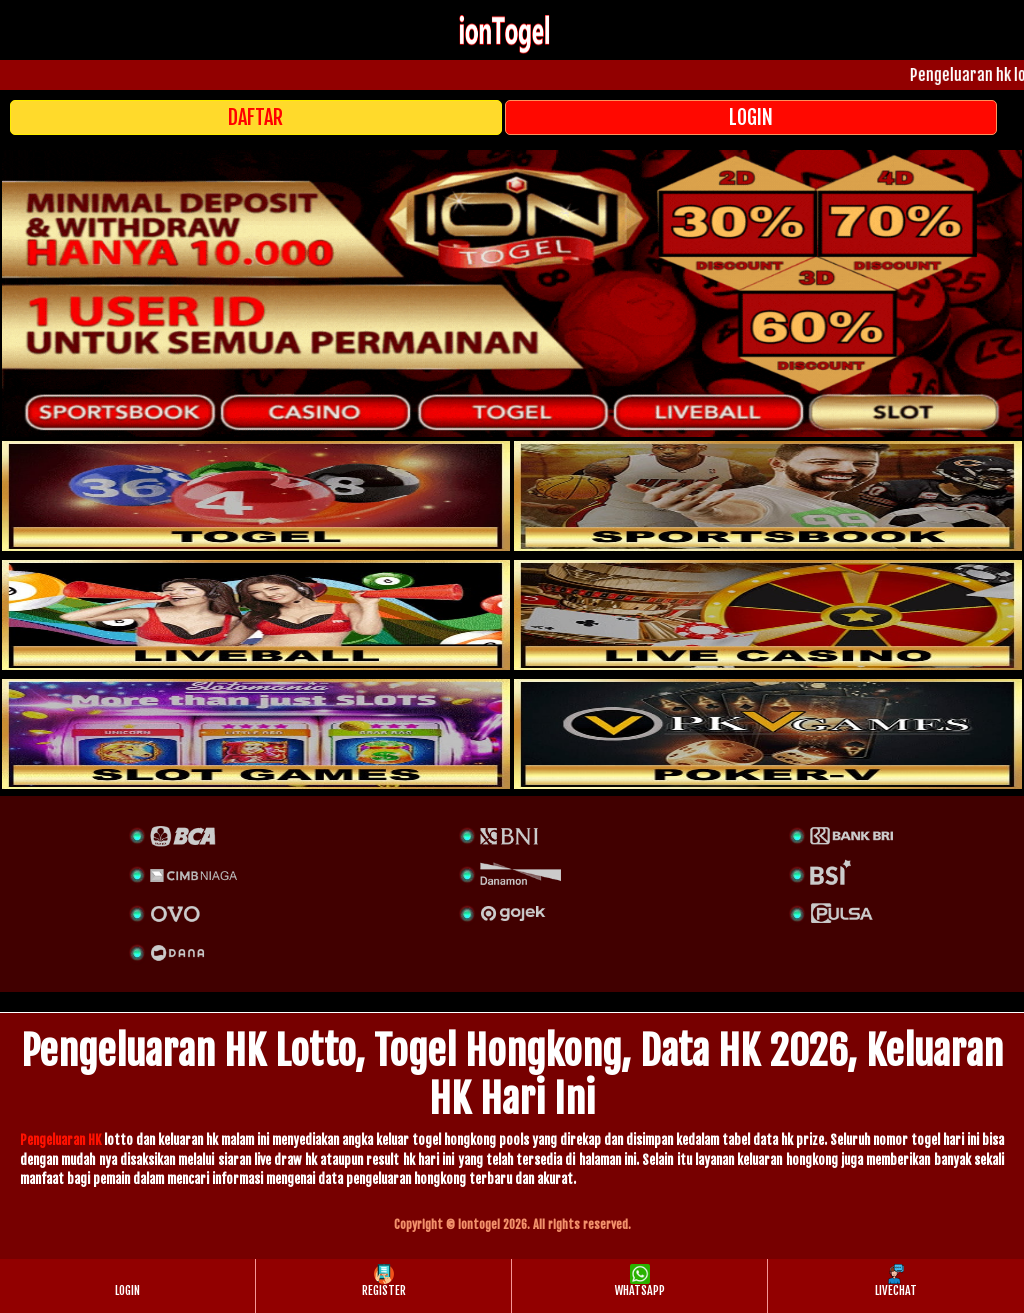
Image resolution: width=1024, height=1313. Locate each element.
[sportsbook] (256, 615)
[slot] (768, 496)
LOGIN (751, 117)
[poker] (256, 734)
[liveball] (768, 734)
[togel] (256, 496)
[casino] (768, 615)
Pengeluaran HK (60, 1140)
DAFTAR (255, 117)
